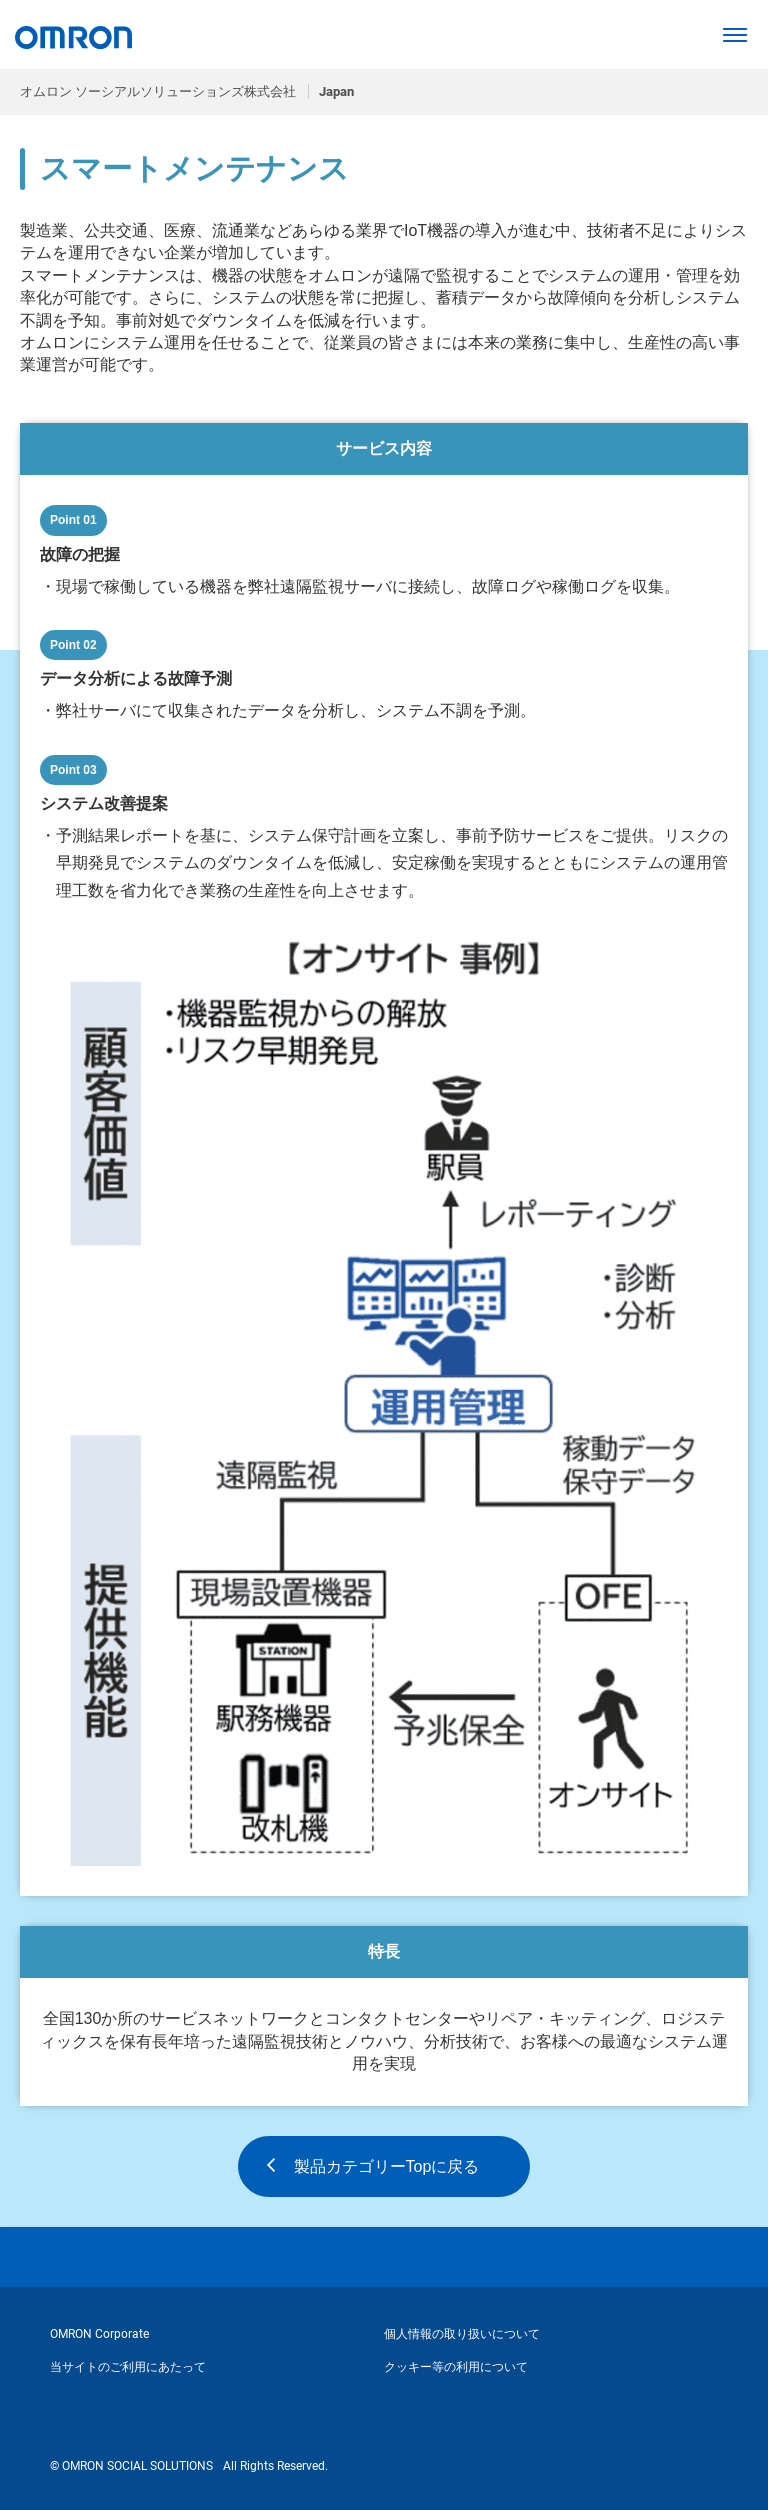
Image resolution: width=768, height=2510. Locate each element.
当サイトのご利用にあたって (128, 2367)
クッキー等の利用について (456, 2367)
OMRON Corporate (99, 2334)
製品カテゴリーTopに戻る (387, 2166)
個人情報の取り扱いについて (462, 2334)
